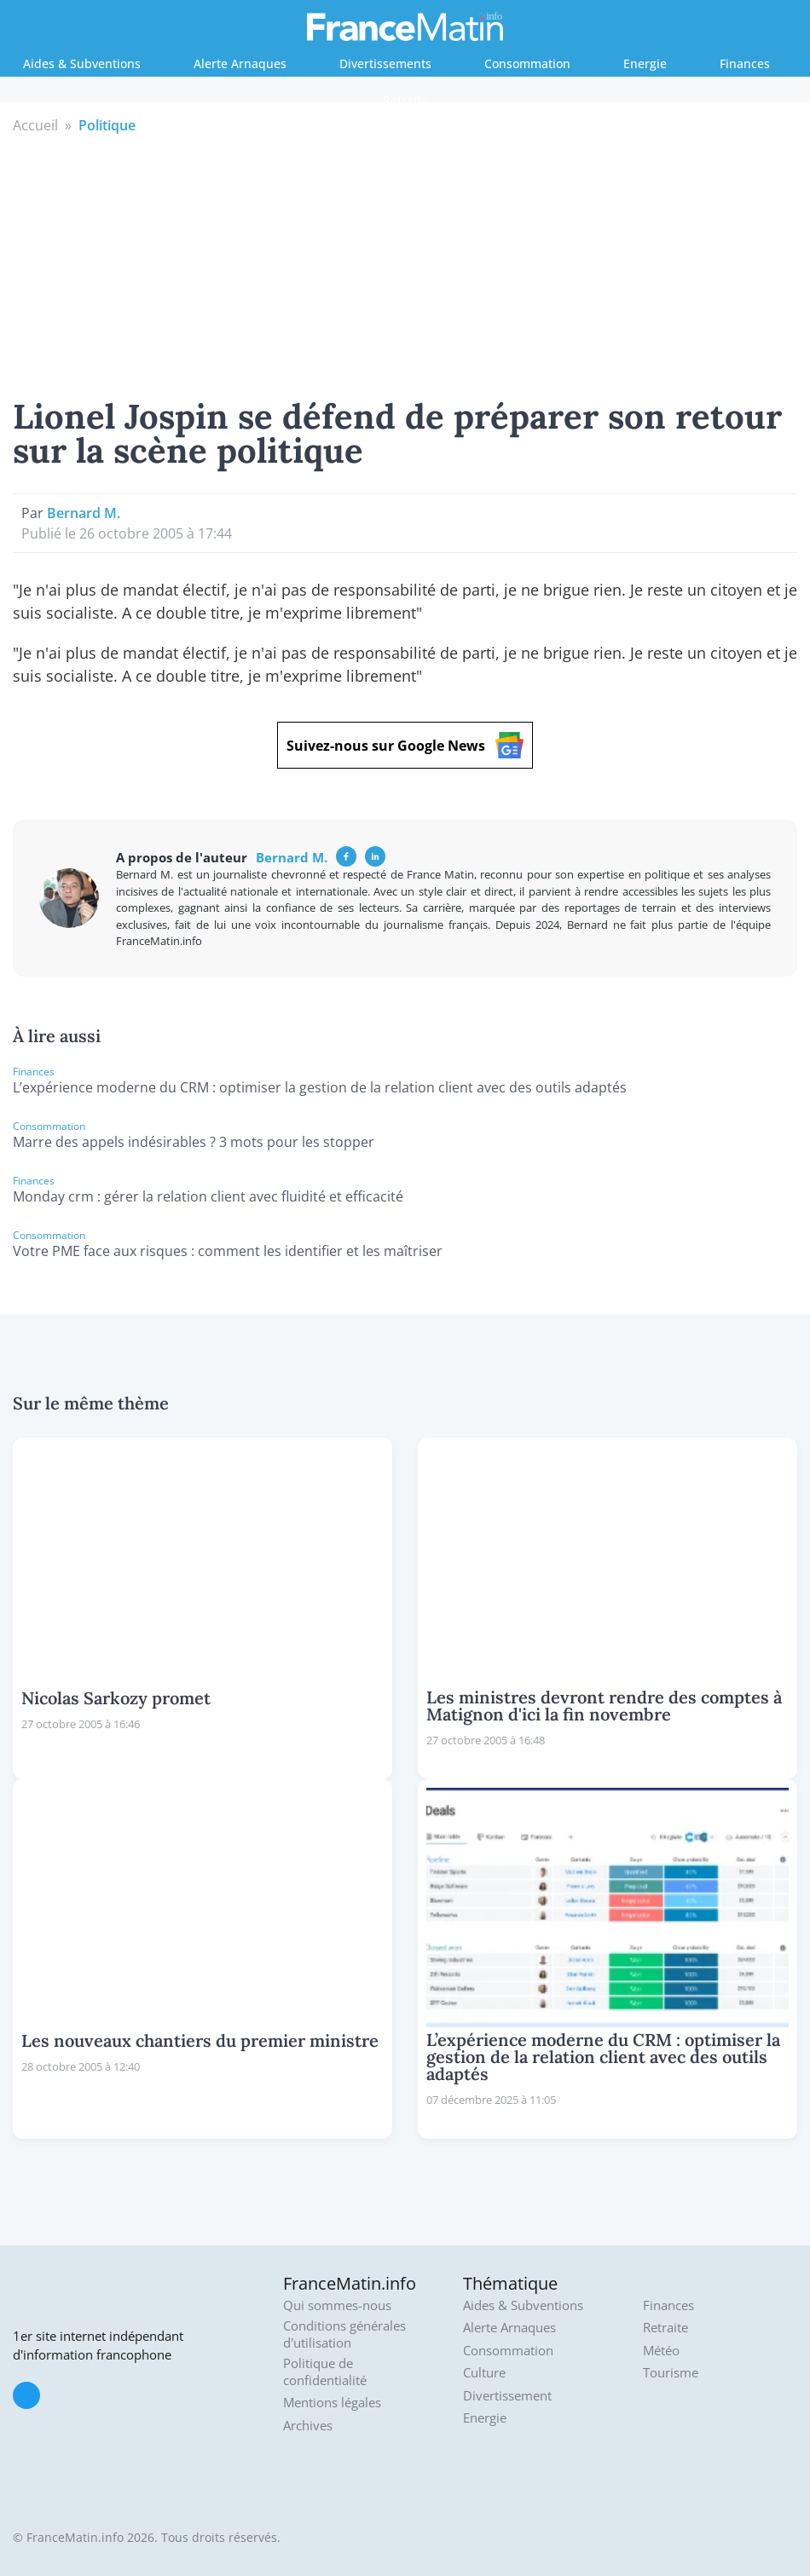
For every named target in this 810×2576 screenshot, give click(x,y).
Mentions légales (332, 2402)
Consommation (527, 63)
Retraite (405, 100)
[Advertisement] (405, 263)
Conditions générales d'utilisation (344, 2334)
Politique (107, 125)
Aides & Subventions (82, 63)
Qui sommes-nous (337, 2305)
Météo (661, 2351)
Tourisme (670, 2373)
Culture (484, 2373)
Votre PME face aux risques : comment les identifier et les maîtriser (228, 1251)
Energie (645, 63)
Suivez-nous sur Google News (405, 745)
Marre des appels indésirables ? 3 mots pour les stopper (193, 1141)
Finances (745, 63)
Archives (308, 2426)
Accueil (35, 125)
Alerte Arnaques (240, 63)
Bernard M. (83, 513)
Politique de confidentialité (325, 2372)
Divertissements (385, 63)
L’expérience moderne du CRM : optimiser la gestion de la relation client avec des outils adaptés (320, 1087)
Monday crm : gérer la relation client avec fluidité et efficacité (208, 1196)
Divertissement (507, 2396)
